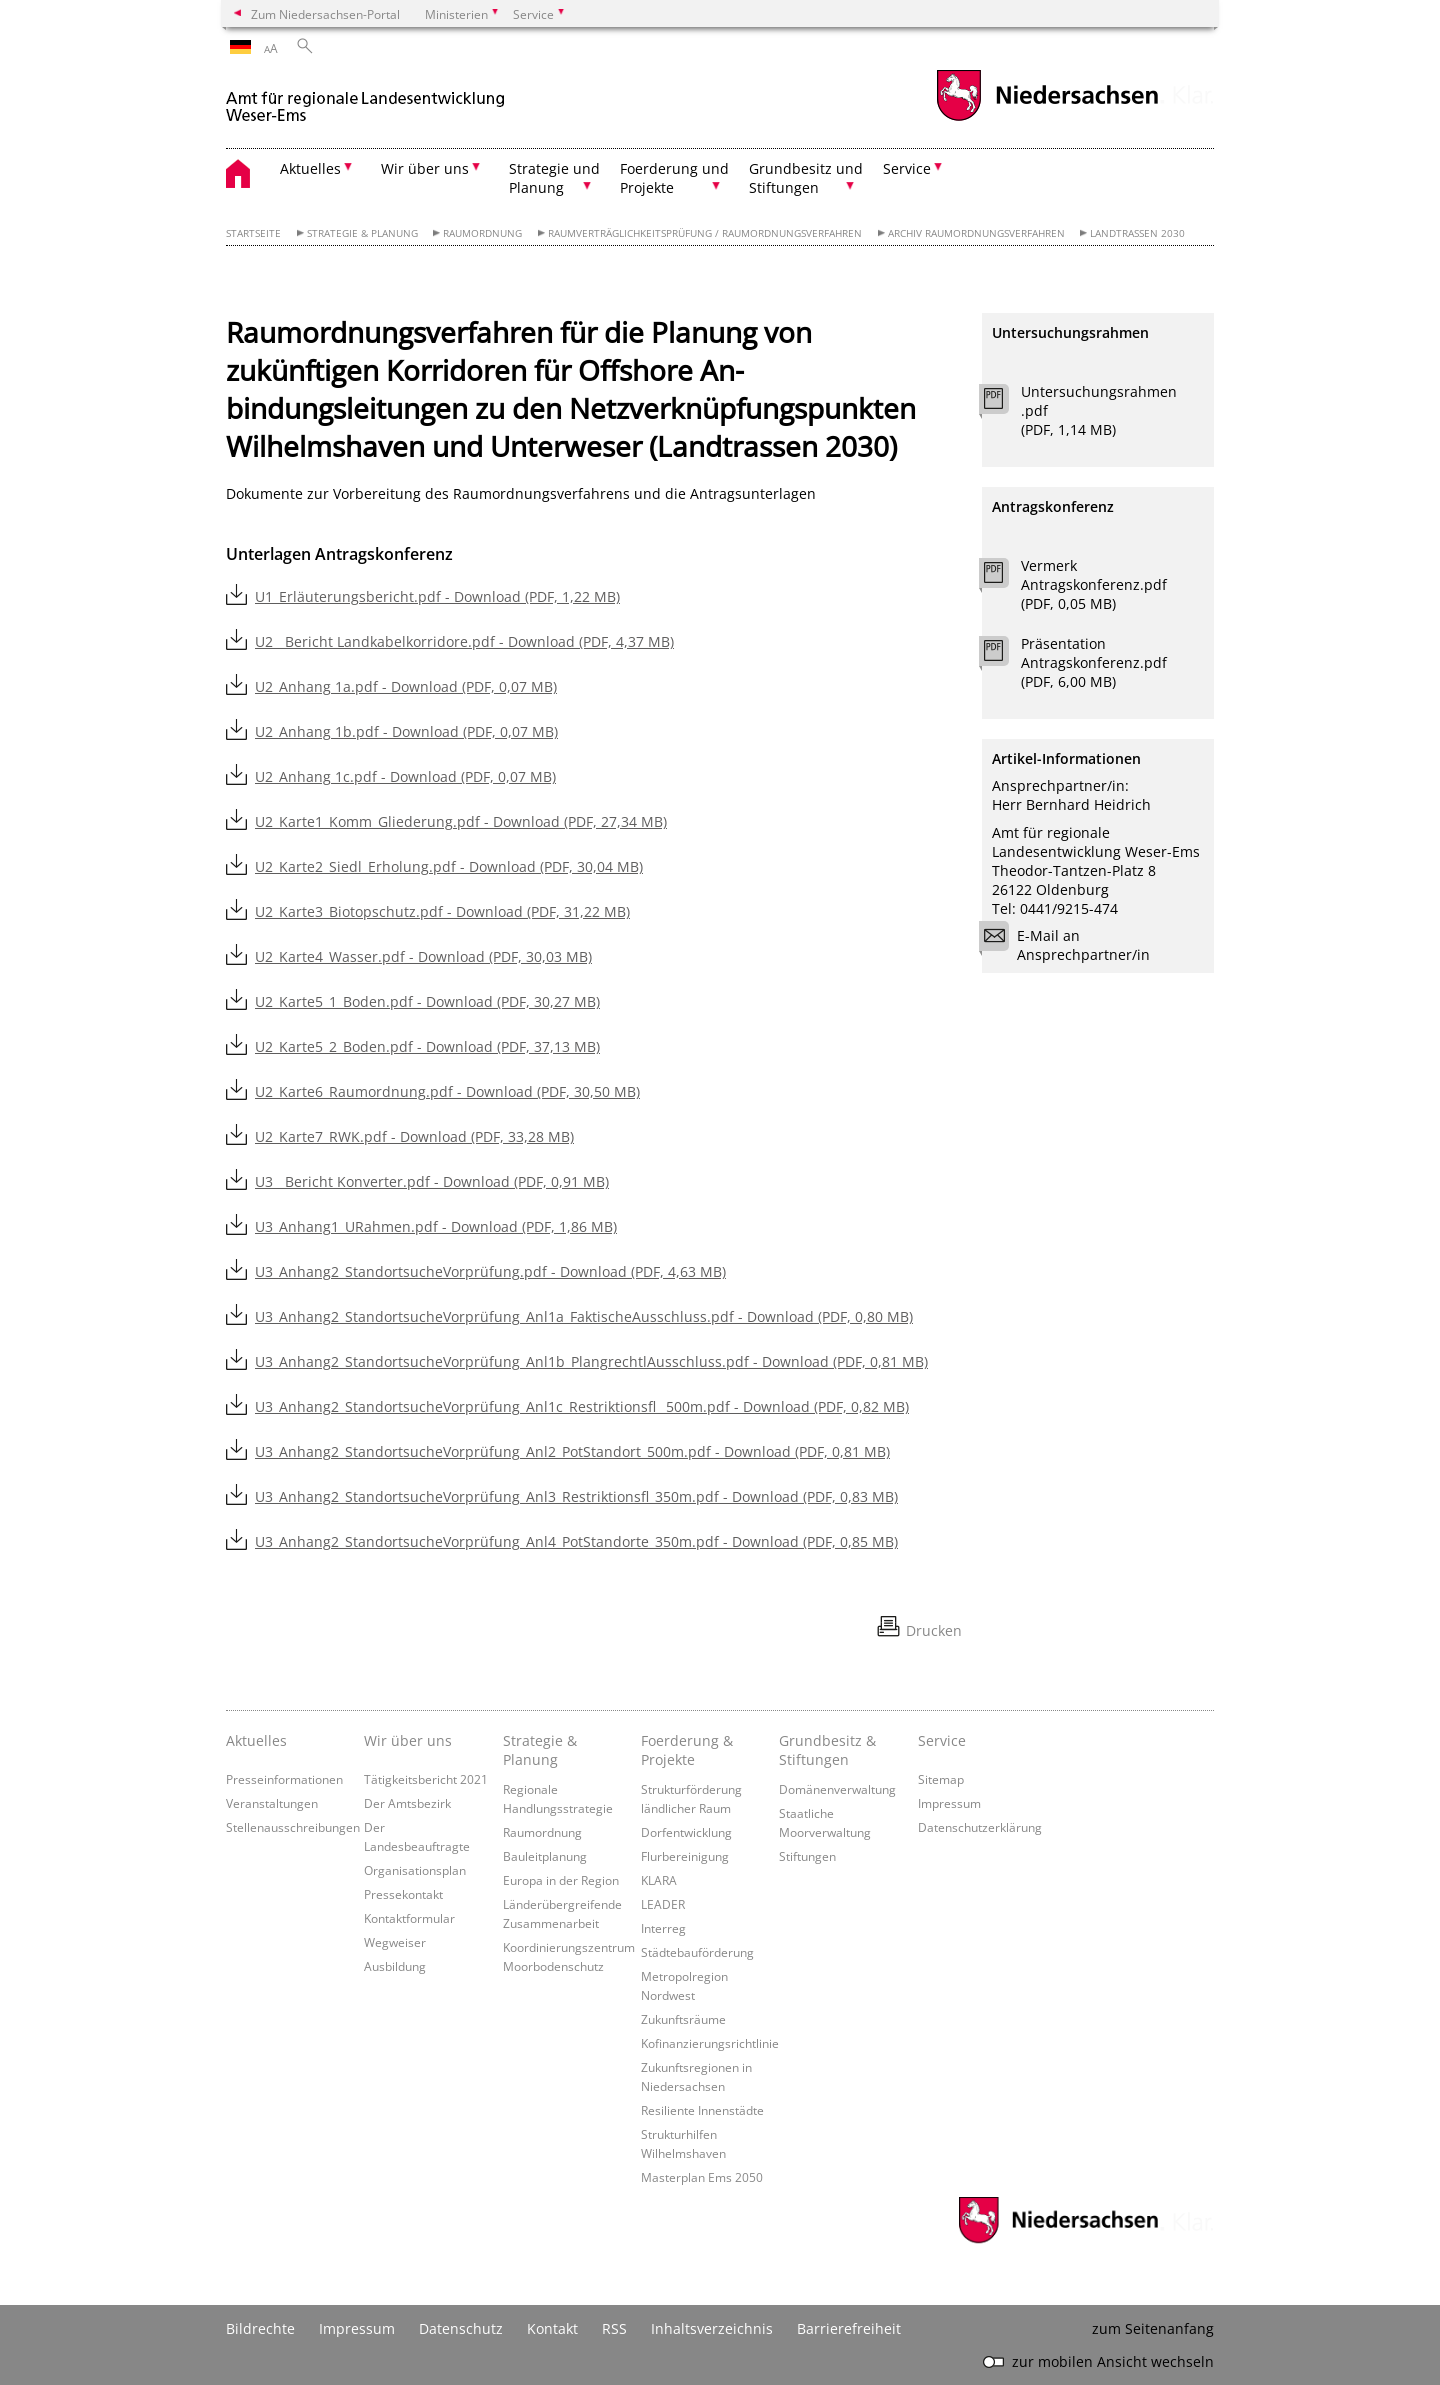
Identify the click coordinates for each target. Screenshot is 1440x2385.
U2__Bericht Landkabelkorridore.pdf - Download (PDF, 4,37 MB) (464, 641)
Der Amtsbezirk (407, 1803)
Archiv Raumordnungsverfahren (976, 233)
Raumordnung (482, 233)
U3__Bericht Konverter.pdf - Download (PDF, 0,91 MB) (432, 1181)
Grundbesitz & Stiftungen (827, 1750)
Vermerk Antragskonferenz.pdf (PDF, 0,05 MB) (1094, 584)
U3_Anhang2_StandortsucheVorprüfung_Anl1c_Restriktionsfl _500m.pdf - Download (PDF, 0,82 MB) (582, 1406)
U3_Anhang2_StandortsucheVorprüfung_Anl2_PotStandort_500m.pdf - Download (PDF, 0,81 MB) (572, 1451)
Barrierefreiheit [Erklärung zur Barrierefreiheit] (849, 2328)
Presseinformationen (284, 1779)
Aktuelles (256, 1740)
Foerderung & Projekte (687, 1750)
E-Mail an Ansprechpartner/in (1071, 945)
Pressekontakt (403, 1894)
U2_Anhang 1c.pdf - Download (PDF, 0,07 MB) (405, 776)
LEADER (663, 1904)
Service (942, 1740)
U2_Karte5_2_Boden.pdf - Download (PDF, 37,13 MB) (427, 1046)
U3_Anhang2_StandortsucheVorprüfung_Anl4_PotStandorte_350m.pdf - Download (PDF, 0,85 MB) (576, 1541)
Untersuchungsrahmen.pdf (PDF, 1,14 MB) (1099, 410)
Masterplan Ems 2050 (702, 2177)
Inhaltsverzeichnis (712, 2328)
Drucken (934, 1630)
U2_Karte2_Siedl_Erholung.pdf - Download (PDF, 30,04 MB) (449, 866)
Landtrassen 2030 (1137, 233)
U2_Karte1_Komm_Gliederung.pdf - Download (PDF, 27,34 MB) (461, 821)
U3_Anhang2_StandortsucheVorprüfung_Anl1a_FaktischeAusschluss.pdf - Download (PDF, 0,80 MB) (584, 1316)
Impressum (949, 1803)
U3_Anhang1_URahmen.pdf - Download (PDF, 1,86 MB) (436, 1226)
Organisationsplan (415, 1870)
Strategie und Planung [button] (554, 178)
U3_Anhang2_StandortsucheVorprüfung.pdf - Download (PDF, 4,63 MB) (490, 1271)
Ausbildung (395, 1966)
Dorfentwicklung (686, 1832)
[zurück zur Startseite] (366, 98)
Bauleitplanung (545, 1856)
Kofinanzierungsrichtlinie (710, 2043)
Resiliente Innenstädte (702, 2110)
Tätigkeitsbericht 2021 (426, 1779)
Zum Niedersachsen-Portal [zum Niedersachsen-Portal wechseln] (325, 14)
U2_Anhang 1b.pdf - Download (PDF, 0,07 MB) (406, 731)
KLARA (659, 1880)
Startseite (253, 233)
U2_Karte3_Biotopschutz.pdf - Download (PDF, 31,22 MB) (442, 911)
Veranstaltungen (272, 1803)
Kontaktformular (409, 1918)
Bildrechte (260, 2328)
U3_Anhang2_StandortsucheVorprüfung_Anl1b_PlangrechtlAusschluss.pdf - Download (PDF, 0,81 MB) (591, 1361)
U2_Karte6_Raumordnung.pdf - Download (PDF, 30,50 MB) (447, 1091)
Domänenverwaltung (837, 1789)
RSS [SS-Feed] (614, 2328)
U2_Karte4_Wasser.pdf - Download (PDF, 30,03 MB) (423, 956)
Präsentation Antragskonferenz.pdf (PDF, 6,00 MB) (1094, 662)
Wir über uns (408, 1740)
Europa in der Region (561, 1880)
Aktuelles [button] (310, 168)
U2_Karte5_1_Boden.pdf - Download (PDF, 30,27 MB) (427, 1001)
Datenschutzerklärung (980, 1827)
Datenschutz (461, 2328)
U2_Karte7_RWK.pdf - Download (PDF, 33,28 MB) (414, 1136)
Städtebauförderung (697, 1952)
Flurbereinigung (685, 1856)
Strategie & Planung (362, 233)
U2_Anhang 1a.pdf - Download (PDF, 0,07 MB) (406, 686)
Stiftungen (807, 1856)
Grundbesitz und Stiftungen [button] (806, 178)
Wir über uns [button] (425, 168)
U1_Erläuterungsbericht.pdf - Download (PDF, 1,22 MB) (437, 596)
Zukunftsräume (683, 2019)
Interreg (663, 1928)
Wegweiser (395, 1942)
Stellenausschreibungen (293, 1827)
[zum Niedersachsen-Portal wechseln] (1047, 118)
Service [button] (907, 168)
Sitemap (941, 1779)
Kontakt (552, 2328)
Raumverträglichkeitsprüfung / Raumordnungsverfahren (705, 233)
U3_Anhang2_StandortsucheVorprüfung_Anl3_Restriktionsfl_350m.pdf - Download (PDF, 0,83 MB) (576, 1496)
